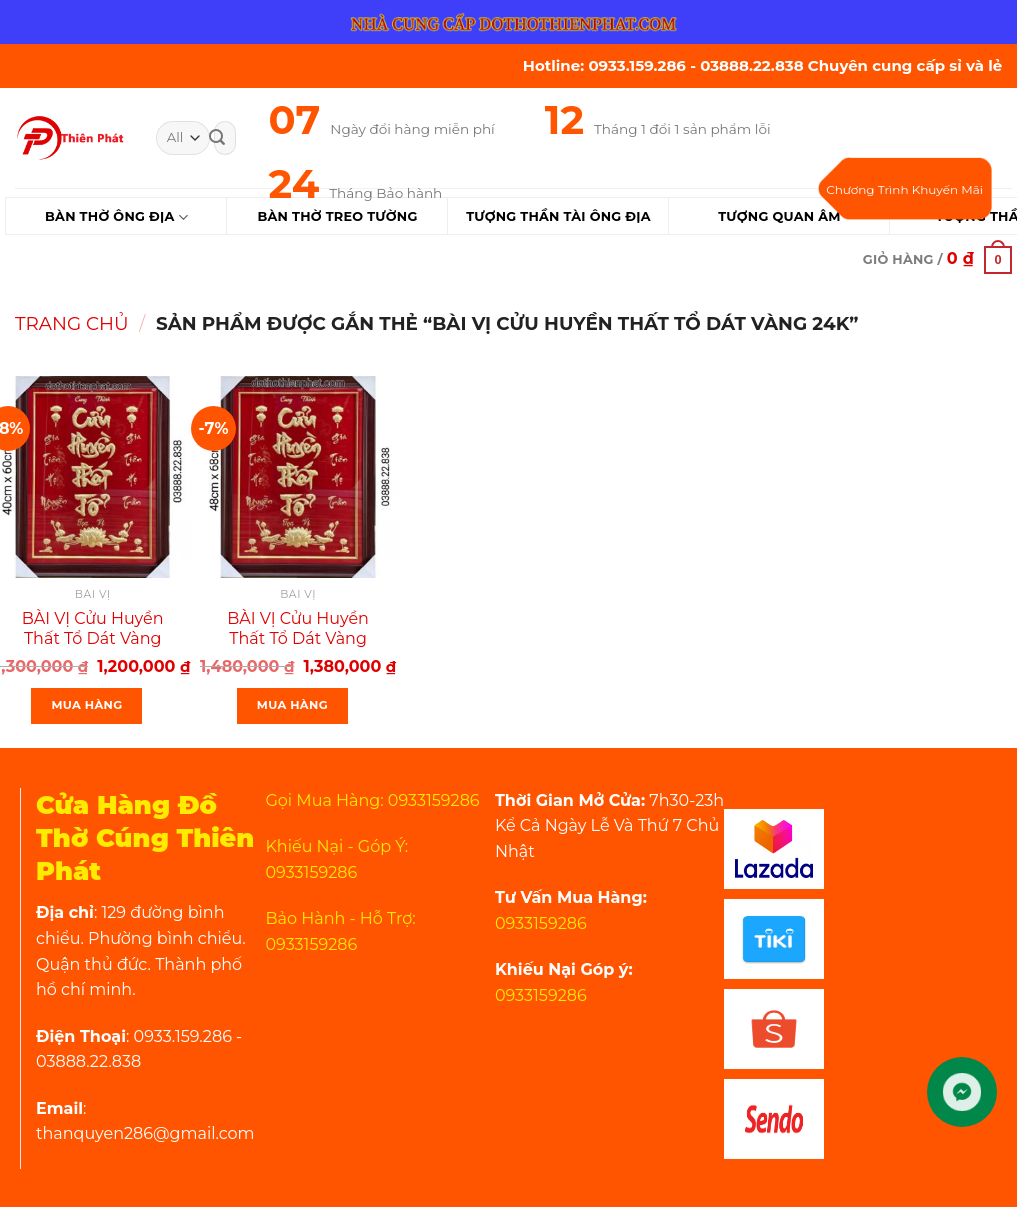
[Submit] (217, 138)
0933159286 (541, 923)
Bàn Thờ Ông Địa (116, 217)
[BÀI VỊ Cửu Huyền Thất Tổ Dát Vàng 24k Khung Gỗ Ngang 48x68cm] (297, 476)
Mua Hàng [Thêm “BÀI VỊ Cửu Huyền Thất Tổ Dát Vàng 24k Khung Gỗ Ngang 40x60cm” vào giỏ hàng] (86, 705)
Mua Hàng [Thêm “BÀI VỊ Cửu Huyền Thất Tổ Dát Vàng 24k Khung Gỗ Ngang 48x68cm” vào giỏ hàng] (292, 705)
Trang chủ (72, 323)
